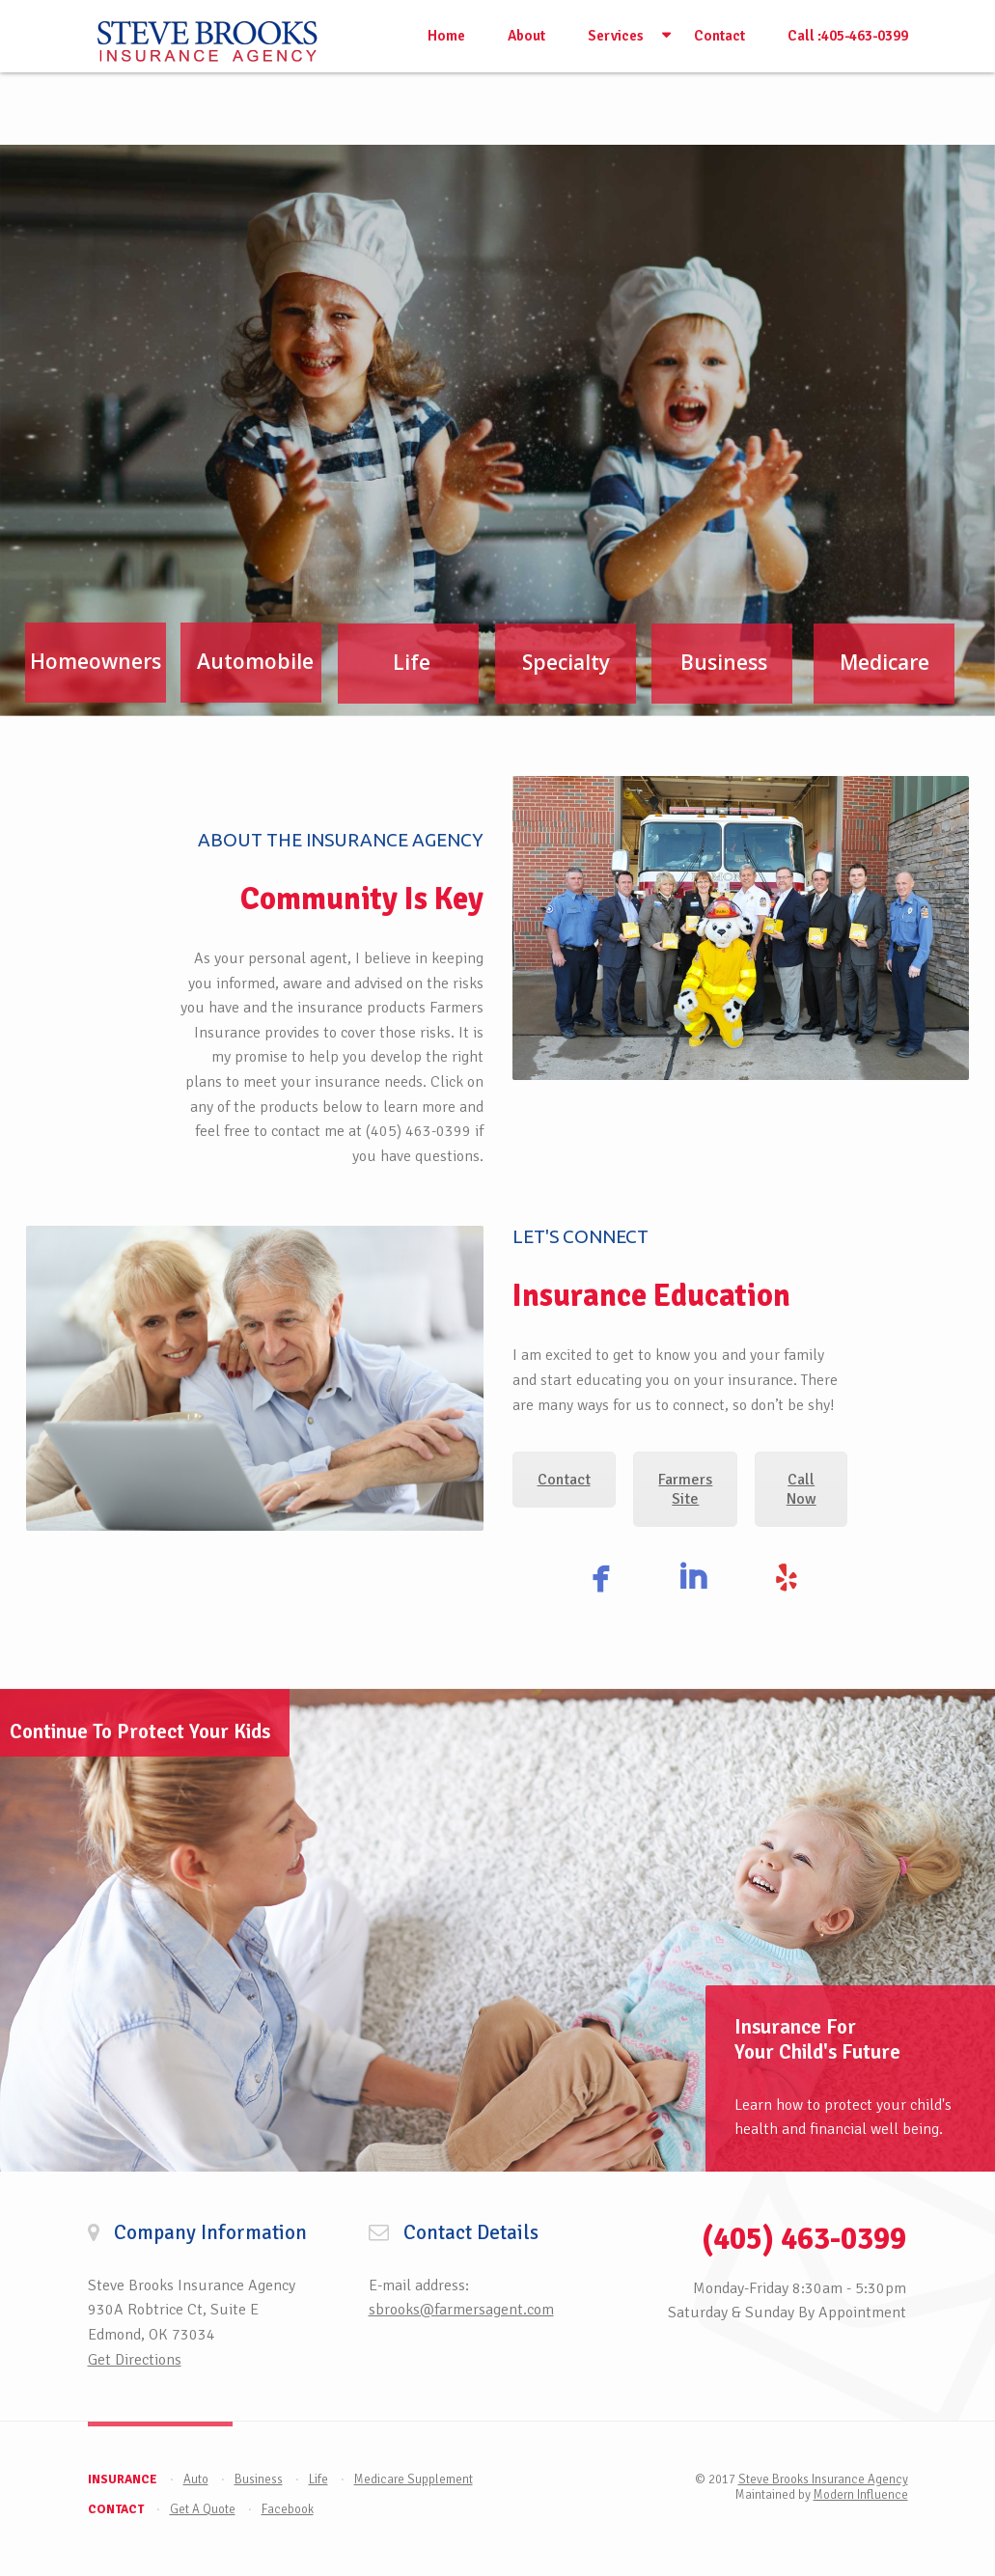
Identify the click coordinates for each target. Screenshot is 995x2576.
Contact (719, 35)
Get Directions (134, 2359)
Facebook (288, 2509)
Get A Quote (202, 2509)
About (526, 35)
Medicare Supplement (413, 2479)
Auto (195, 2479)
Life (318, 2479)
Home (446, 35)
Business (259, 2479)
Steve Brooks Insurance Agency (823, 2479)
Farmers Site (685, 1489)
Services (616, 35)
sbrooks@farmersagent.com (461, 2309)
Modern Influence (861, 2495)
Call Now (801, 1489)
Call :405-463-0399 (848, 35)
